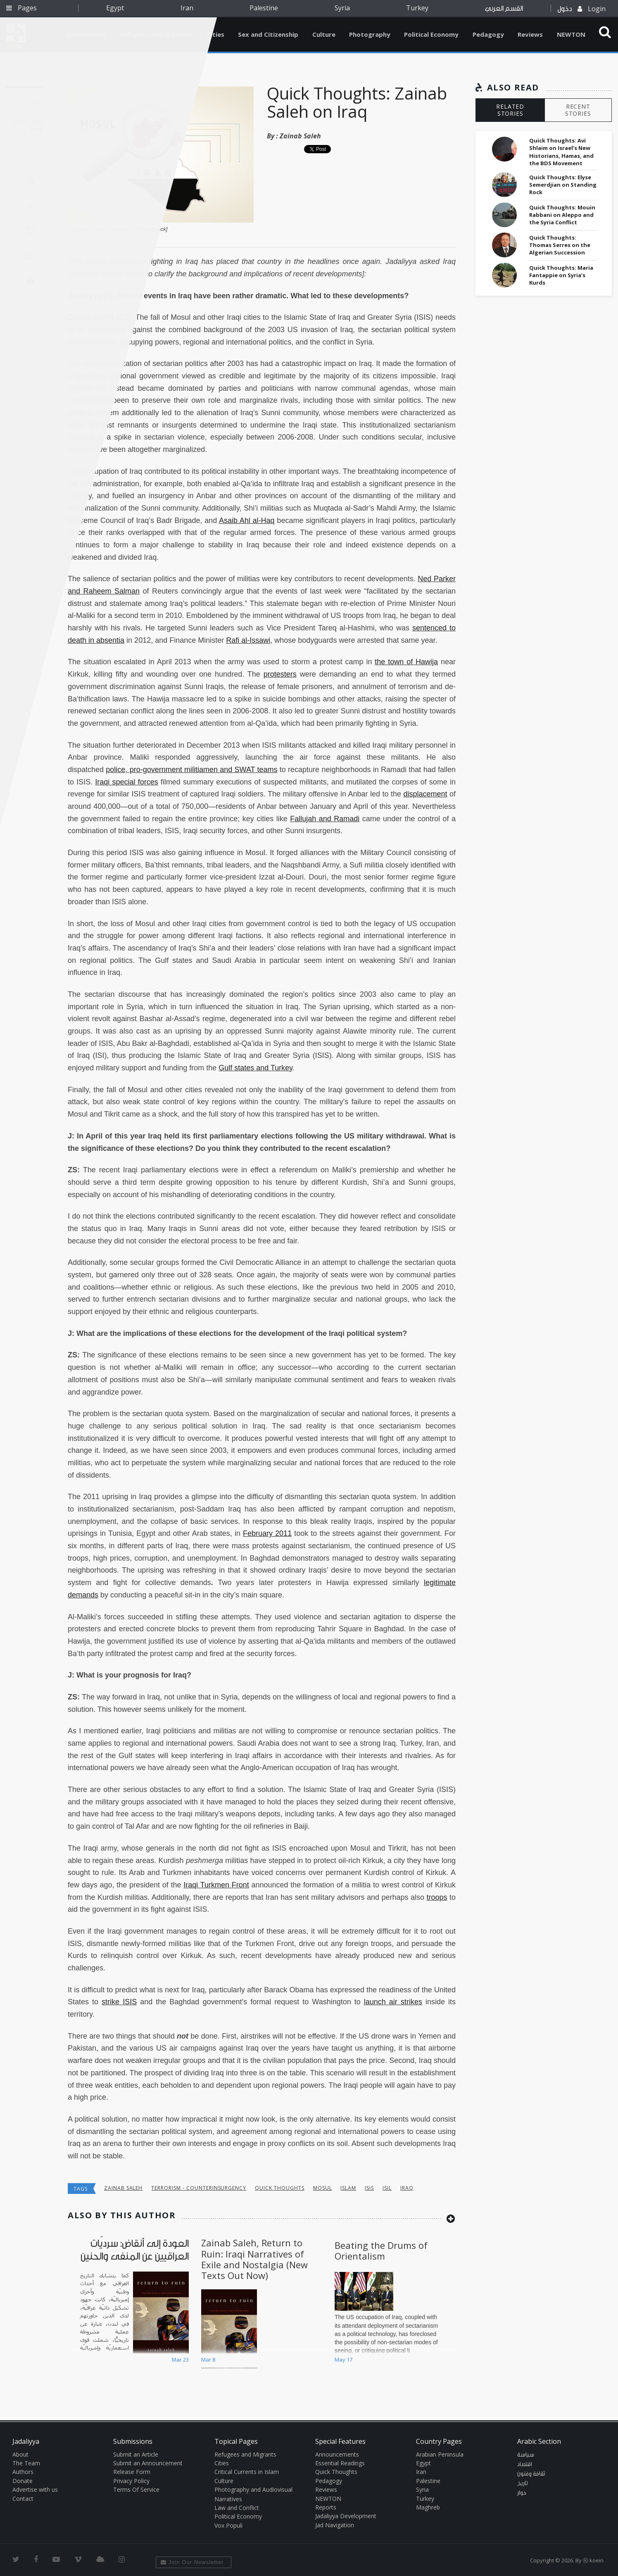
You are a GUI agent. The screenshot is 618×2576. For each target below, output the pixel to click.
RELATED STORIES (510, 109)
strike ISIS (119, 2002)
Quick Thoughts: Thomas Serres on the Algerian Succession (559, 245)
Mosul (322, 2187)
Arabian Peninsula (440, 2454)
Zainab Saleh (300, 135)
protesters (280, 674)
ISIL (387, 2187)
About (20, 2454)
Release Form (131, 2472)
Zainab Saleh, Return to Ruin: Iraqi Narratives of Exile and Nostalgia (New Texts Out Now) (254, 2258)
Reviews (530, 34)
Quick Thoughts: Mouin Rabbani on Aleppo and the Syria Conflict (562, 215)
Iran (187, 7)
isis (369, 2187)
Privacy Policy (131, 2481)
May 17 (343, 2359)
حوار (521, 2493)
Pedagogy (488, 34)
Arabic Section (539, 2441)
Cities (215, 34)
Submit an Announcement (148, 2463)
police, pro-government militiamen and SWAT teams (191, 769)
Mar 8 (208, 2359)
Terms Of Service (136, 2489)
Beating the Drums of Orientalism (381, 2250)
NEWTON (571, 34)
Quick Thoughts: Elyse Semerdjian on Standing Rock (563, 184)
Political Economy (431, 34)
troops (437, 1897)
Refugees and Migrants (245, 2454)
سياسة (525, 2455)
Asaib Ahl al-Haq (247, 520)
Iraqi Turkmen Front (216, 1885)
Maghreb (428, 2507)
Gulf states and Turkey (255, 1068)
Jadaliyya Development (345, 2516)
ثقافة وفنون (531, 2474)
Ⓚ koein (593, 2560)
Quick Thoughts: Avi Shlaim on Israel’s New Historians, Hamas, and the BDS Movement (561, 152)
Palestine (264, 7)
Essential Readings (340, 2463)
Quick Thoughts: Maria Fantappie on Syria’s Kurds (561, 275)
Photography (369, 34)
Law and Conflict (236, 2508)
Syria (342, 7)
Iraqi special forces (126, 782)
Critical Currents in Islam (246, 2472)
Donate (22, 2481)
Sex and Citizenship (268, 34)
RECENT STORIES (578, 109)
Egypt (115, 7)
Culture (323, 34)
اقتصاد (524, 2464)
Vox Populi (228, 2525)
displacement (425, 794)
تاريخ (522, 2483)
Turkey (417, 7)
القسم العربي (504, 8)
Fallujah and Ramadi (324, 819)
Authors (22, 2472)
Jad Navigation (334, 2525)
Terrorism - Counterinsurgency (198, 2187)
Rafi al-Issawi (248, 640)
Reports (325, 2507)
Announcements (337, 2454)
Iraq (407, 2187)
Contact (22, 2498)
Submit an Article (135, 2454)
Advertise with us (35, 2489)
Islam (348, 2187)
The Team (26, 2463)
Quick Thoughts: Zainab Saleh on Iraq (357, 102)
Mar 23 (180, 2359)
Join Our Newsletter (192, 2562)
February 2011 (267, 1533)
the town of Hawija (406, 662)
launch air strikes (393, 2002)
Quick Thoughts (279, 2187)
